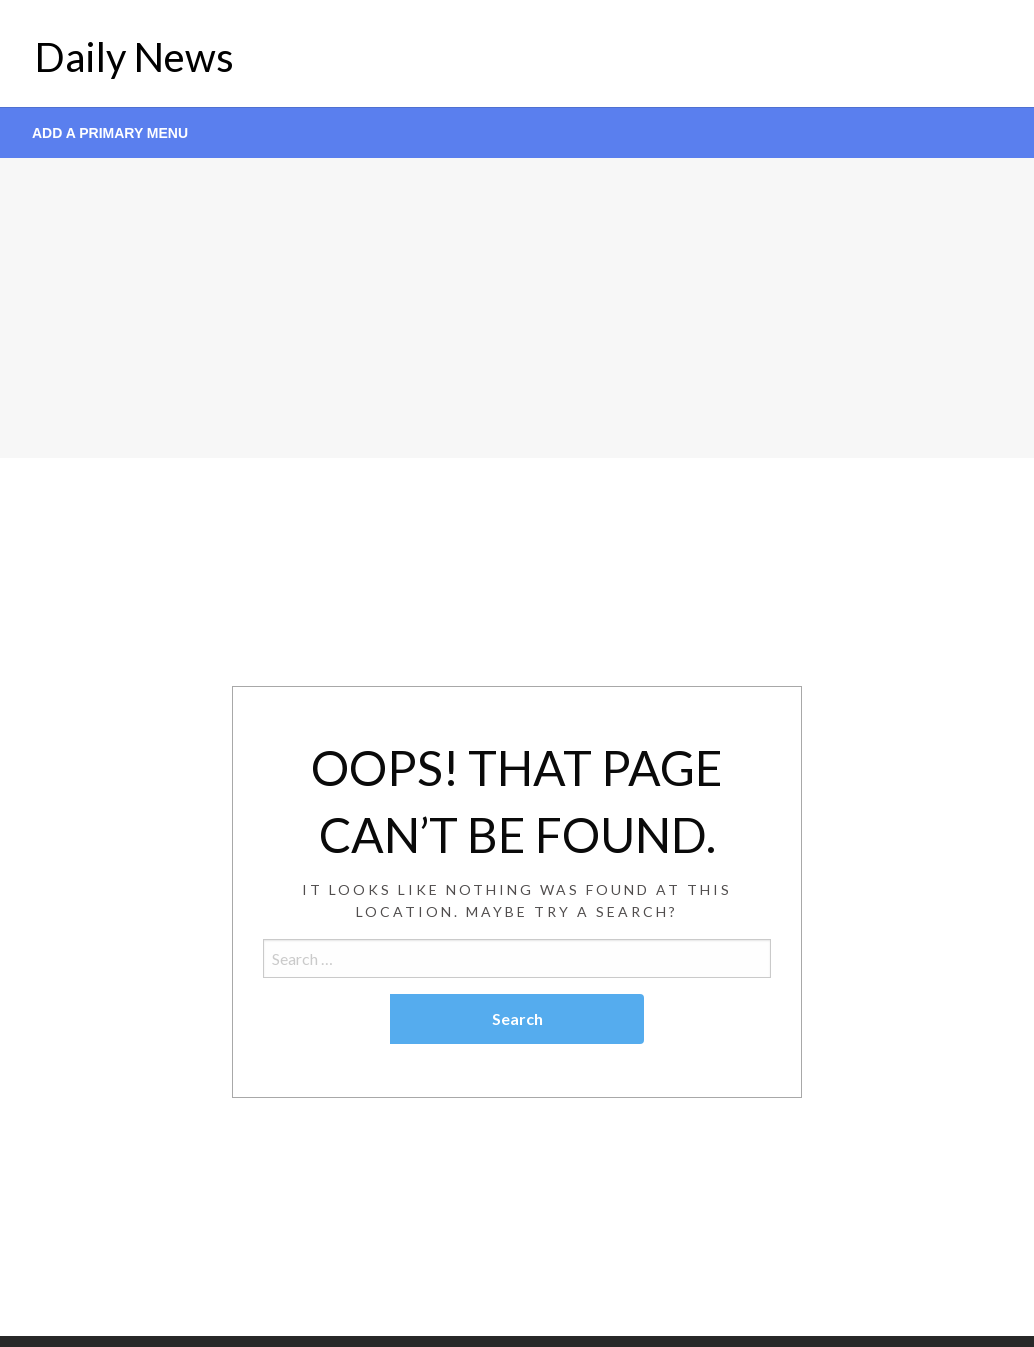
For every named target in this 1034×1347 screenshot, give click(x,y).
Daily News (134, 57)
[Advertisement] (517, 308)
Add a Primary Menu (110, 133)
